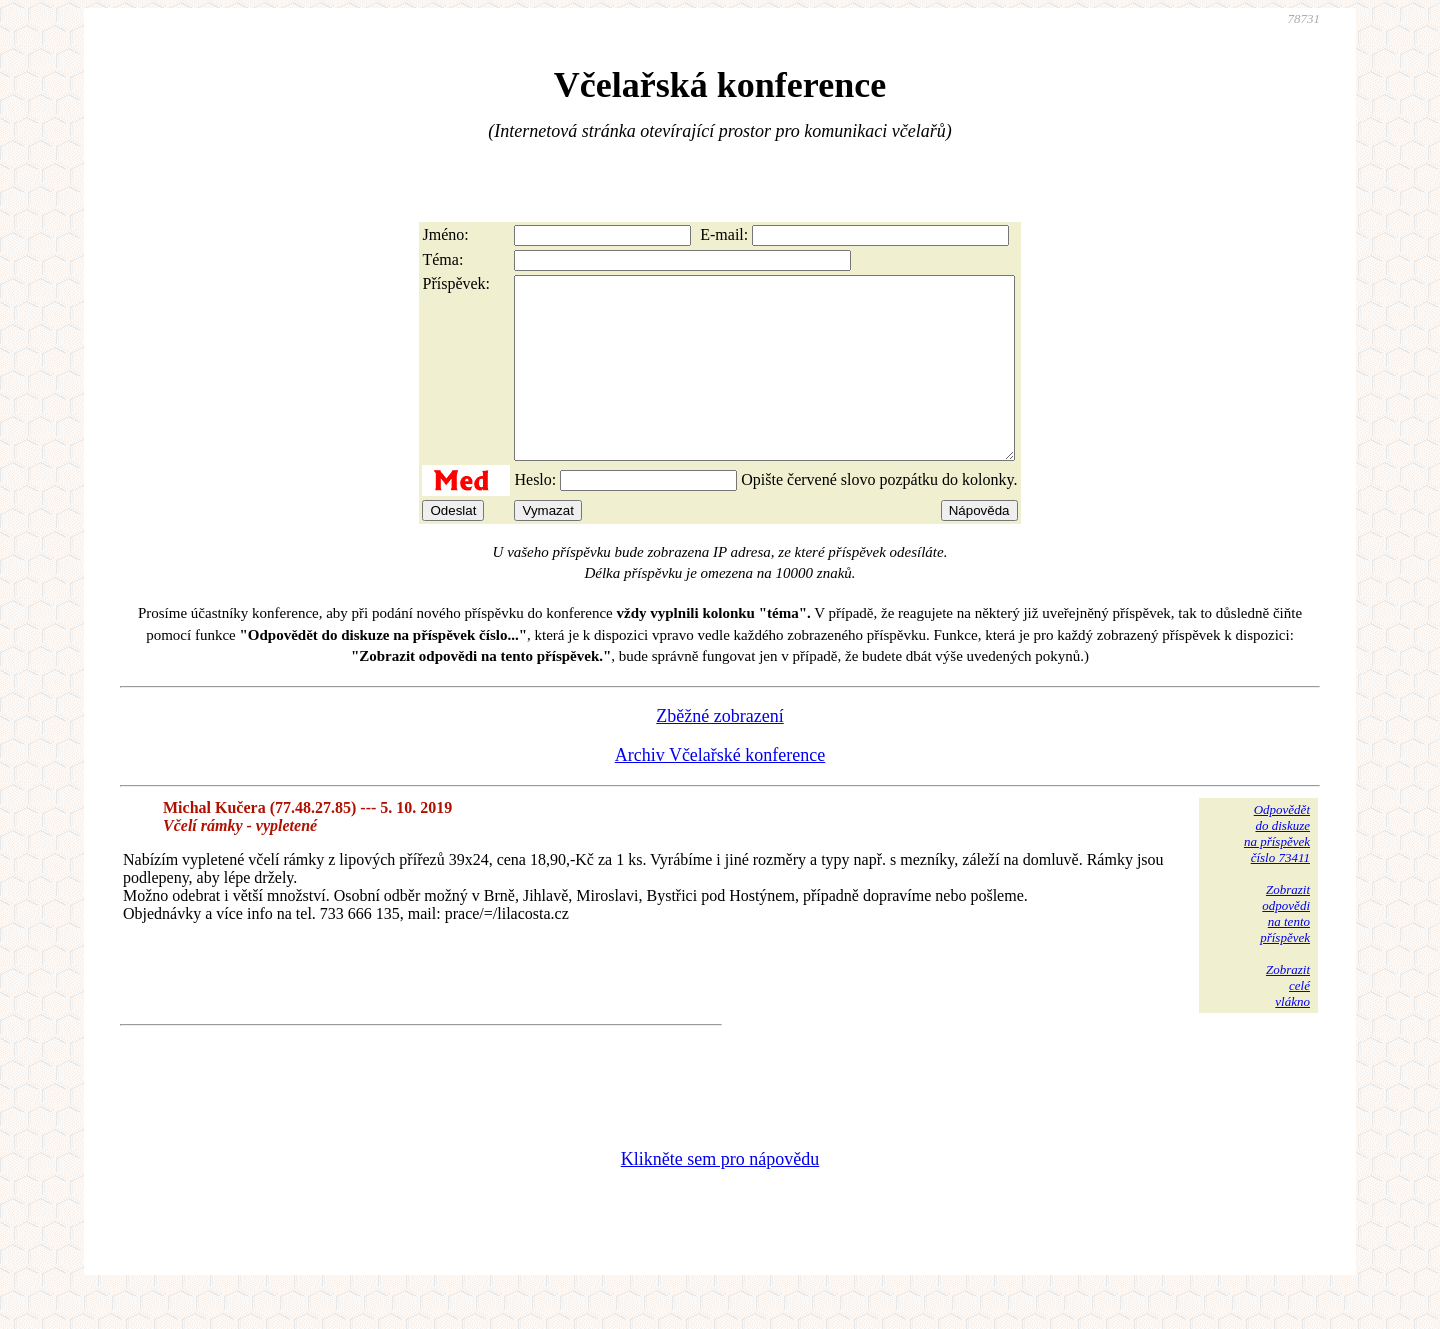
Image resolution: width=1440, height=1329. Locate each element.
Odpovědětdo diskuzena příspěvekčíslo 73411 (1277, 869)
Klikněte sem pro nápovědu (720, 1195)
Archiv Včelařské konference (720, 791)
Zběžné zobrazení (719, 752)
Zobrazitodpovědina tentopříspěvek (1285, 949)
